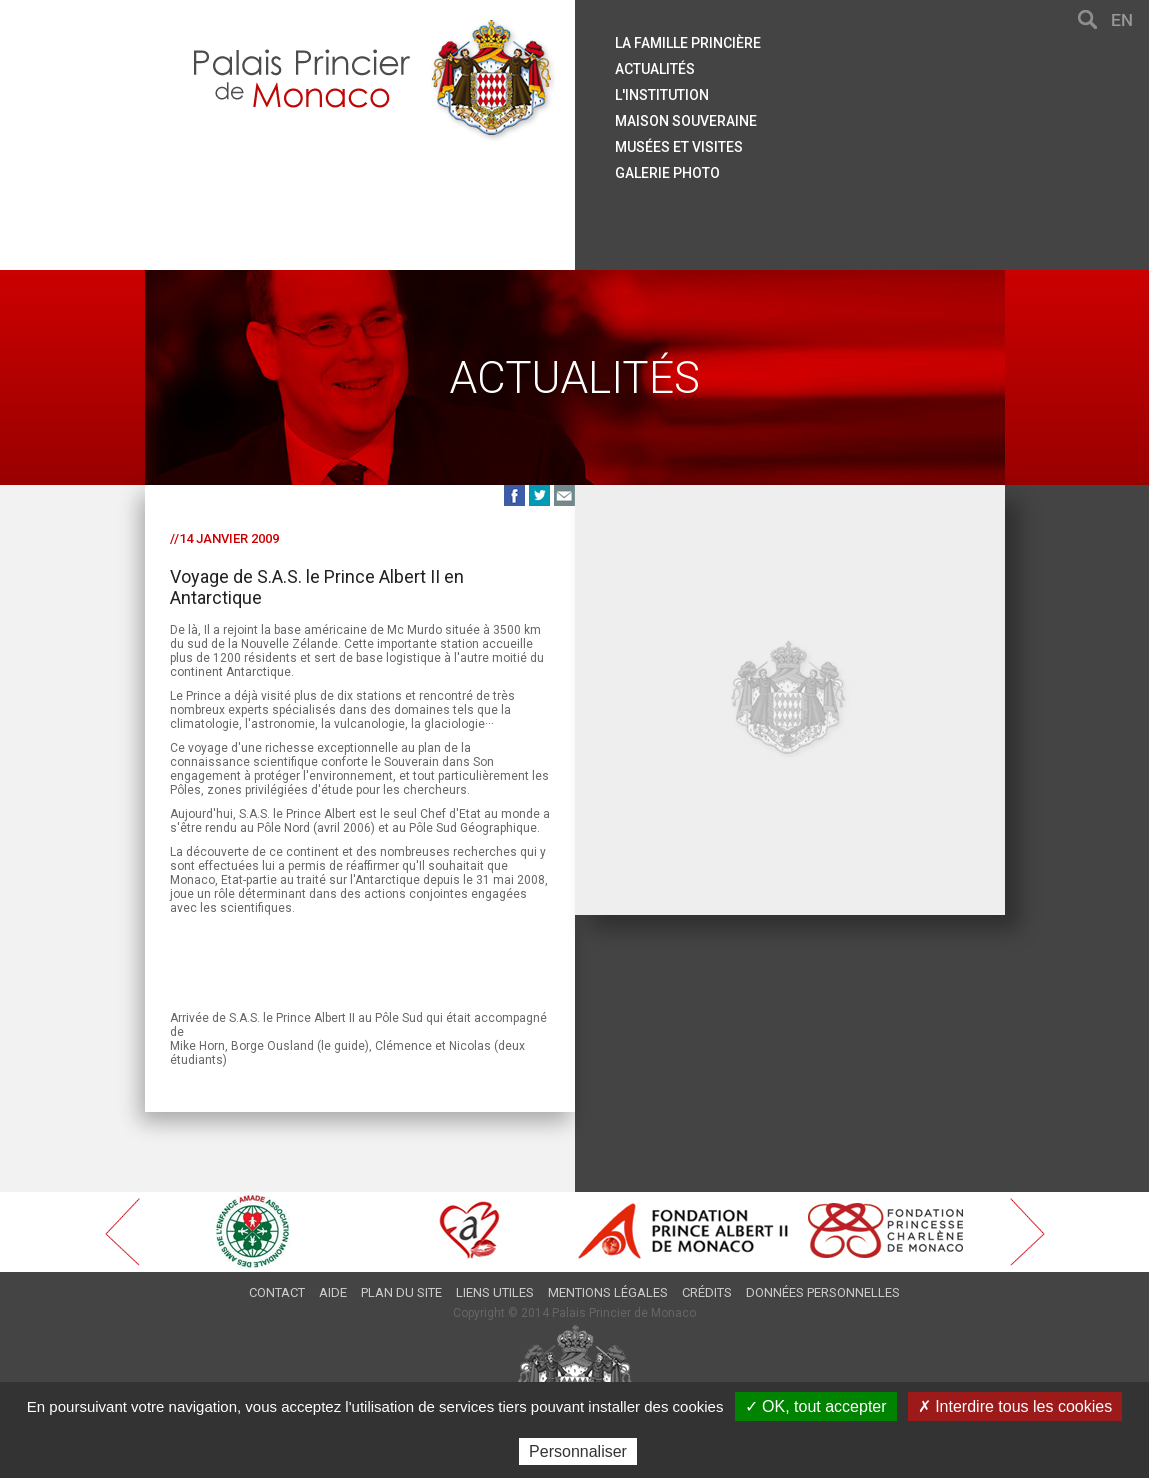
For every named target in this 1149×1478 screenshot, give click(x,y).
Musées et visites (679, 147)
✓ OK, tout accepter (816, 1406)
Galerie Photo (667, 173)
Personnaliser (578, 1451)
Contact (277, 1292)
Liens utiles (495, 1292)
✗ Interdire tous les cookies (1015, 1406)
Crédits (707, 1292)
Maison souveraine (686, 121)
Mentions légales (608, 1292)
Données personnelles (823, 1292)
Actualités (655, 69)
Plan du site (401, 1292)
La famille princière (688, 43)
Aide (333, 1292)
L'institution (662, 95)
